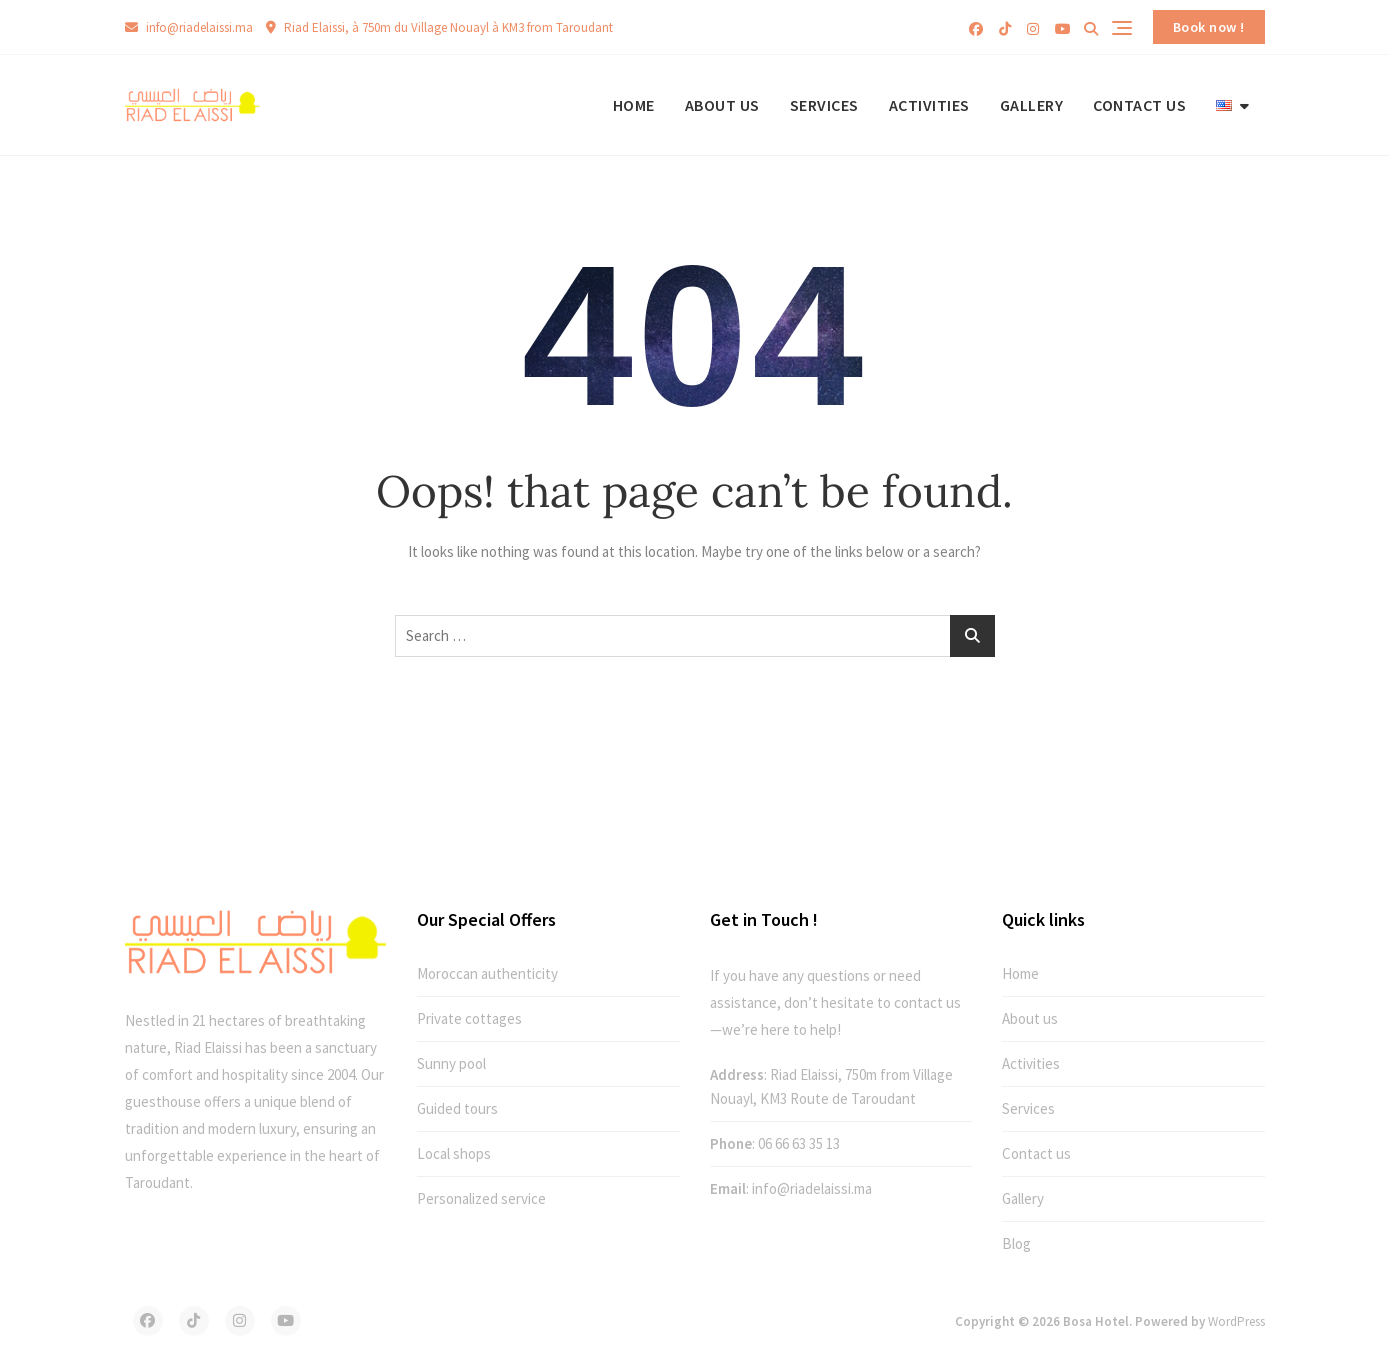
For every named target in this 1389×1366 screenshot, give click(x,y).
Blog (1016, 1243)
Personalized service (481, 1198)
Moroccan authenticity (487, 973)
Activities (929, 105)
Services (824, 105)
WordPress (1236, 1321)
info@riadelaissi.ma (189, 27)
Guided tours (457, 1108)
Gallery (1032, 105)
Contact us (1139, 105)
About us (722, 105)
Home (634, 105)
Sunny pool (451, 1063)
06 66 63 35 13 (799, 1143)
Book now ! (1209, 27)
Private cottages (469, 1018)
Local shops (454, 1153)
